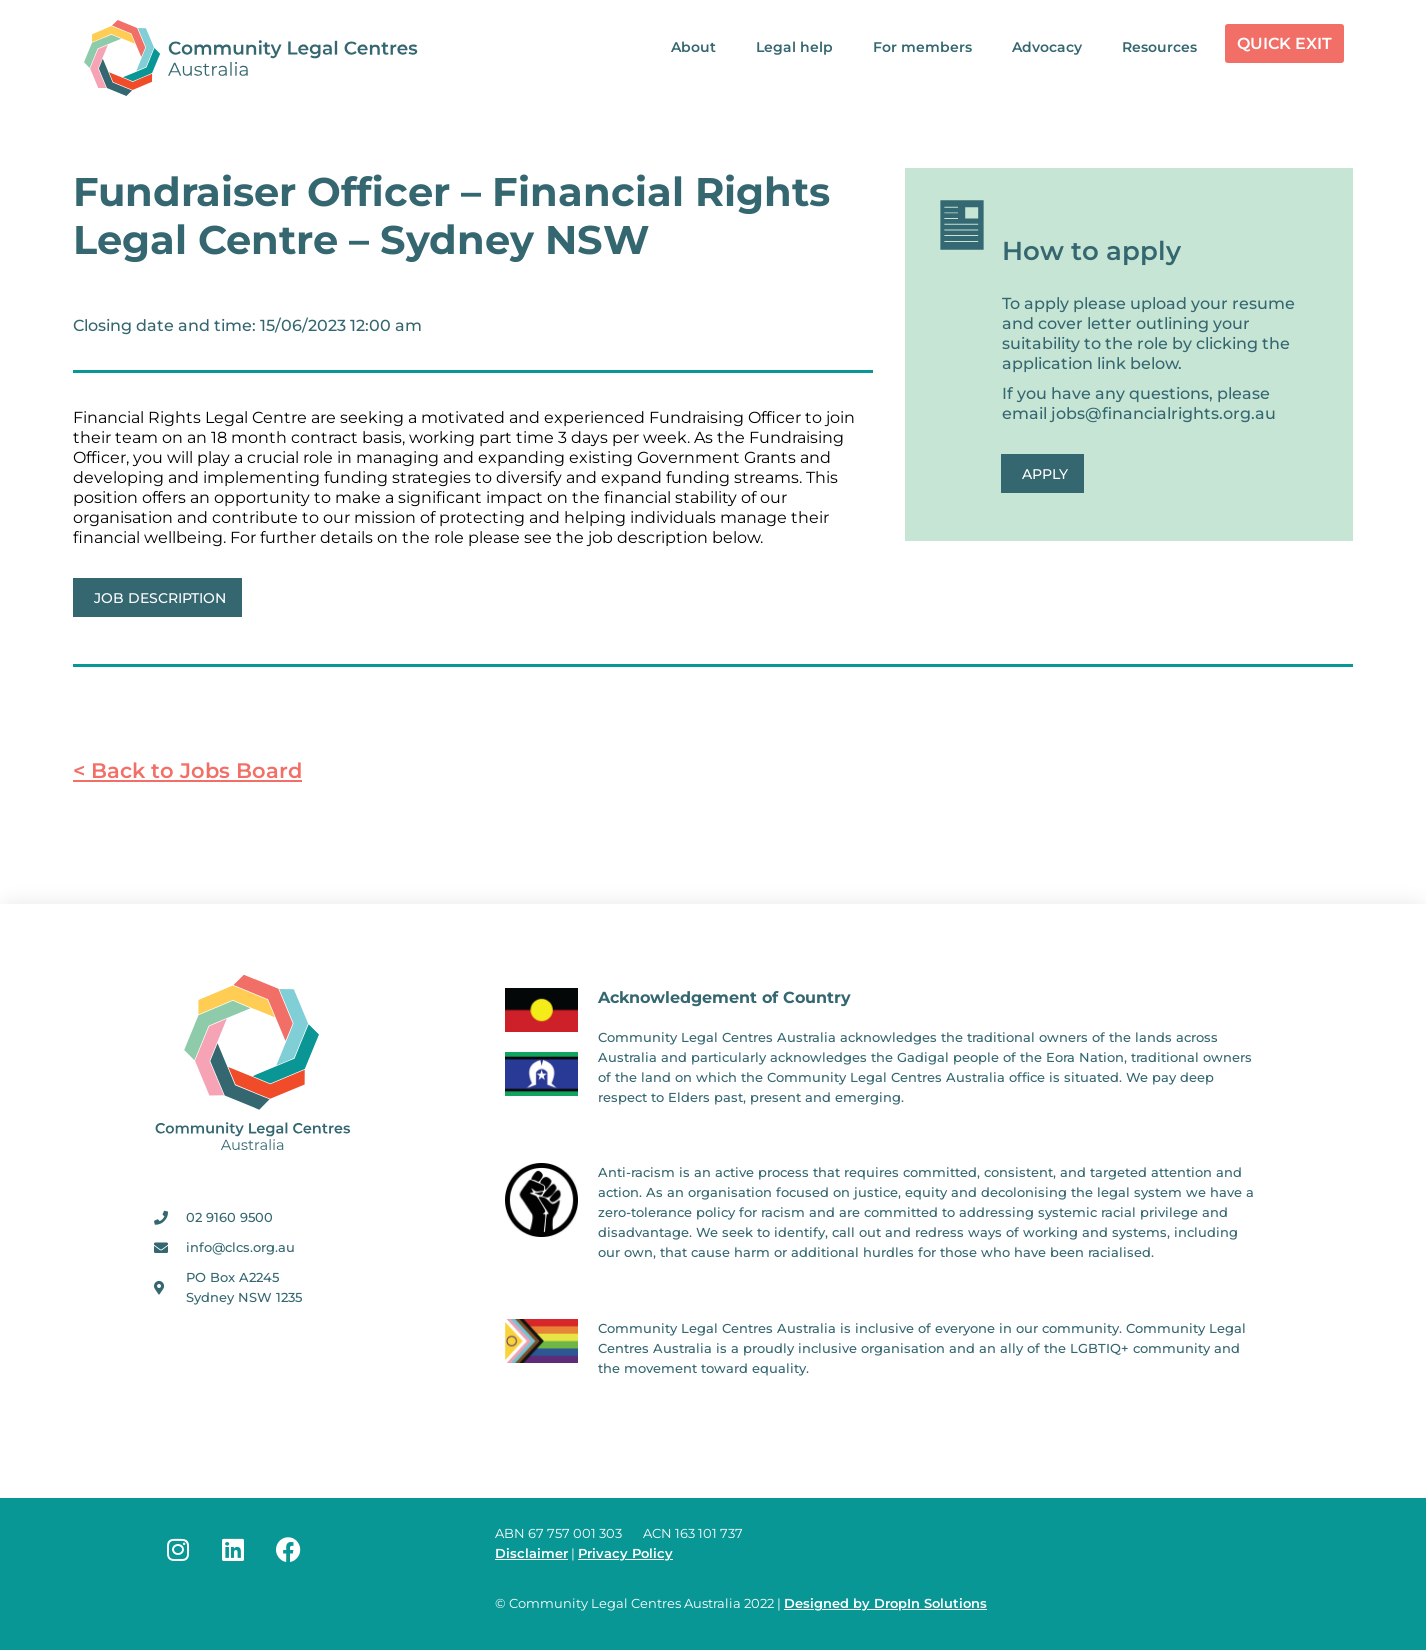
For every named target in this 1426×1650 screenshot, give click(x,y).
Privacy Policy (625, 1553)
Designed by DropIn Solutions (885, 1603)
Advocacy (1047, 47)
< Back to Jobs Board (187, 770)
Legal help (794, 47)
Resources (1159, 47)
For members (922, 47)
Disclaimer (531, 1553)
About (693, 47)
